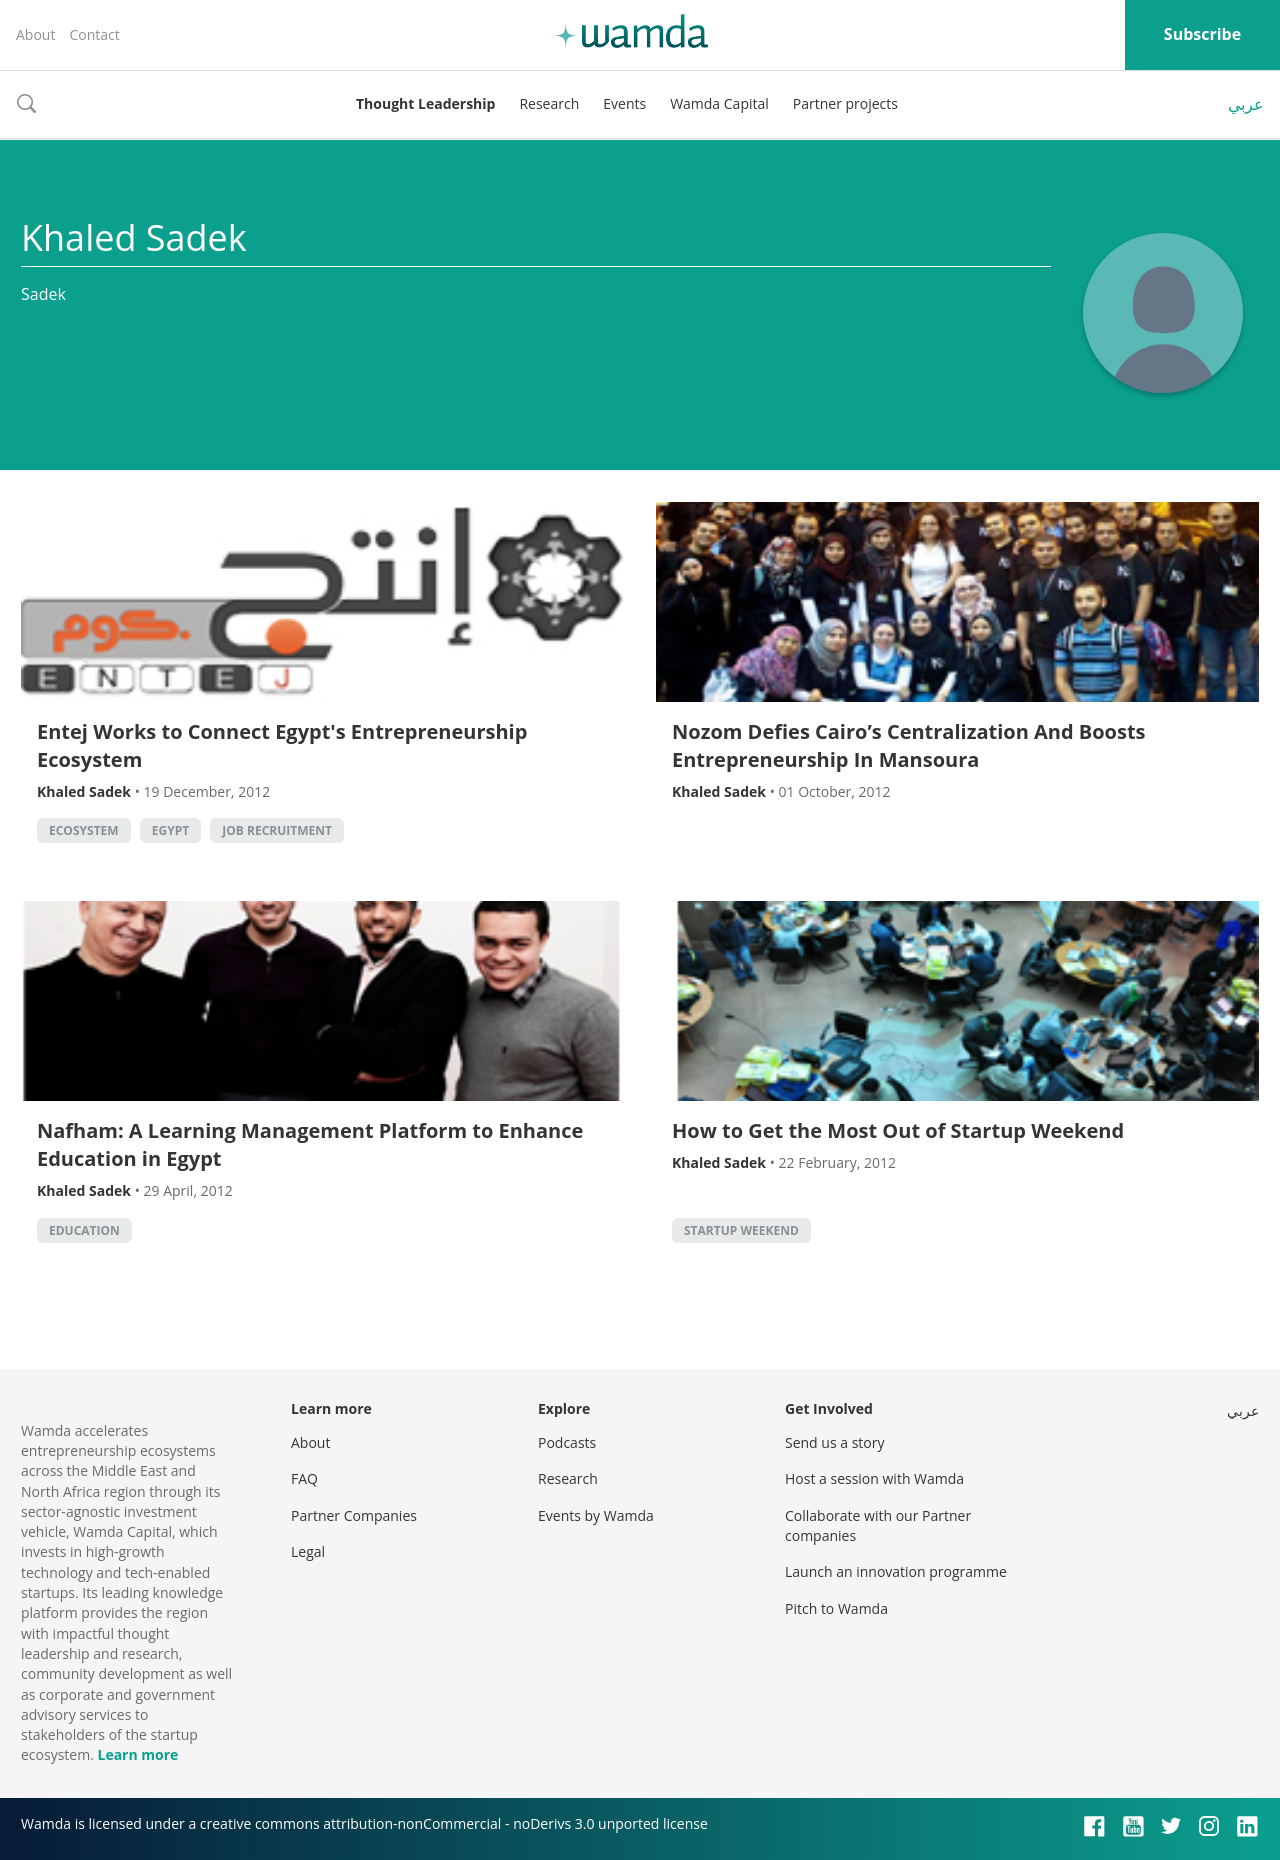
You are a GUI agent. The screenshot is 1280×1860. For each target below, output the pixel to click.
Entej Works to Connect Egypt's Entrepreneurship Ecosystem (282, 745)
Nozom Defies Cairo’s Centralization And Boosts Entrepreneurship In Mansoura (909, 745)
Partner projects (845, 103)
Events (624, 103)
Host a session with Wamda (874, 1478)
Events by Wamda (596, 1515)
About (35, 34)
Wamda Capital (719, 103)
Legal (308, 1551)
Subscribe (1202, 34)
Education (84, 1230)
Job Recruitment (277, 830)
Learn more (137, 1754)
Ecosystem (84, 830)
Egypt (170, 830)
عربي (1246, 104)
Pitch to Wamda (836, 1608)
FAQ (304, 1478)
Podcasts (567, 1442)
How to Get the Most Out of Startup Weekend (898, 1130)
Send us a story (834, 1442)
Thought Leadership (425, 103)
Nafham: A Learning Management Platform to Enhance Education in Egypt (310, 1144)
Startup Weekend (741, 1230)
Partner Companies (354, 1515)
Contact (94, 34)
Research (549, 103)
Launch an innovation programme (896, 1571)
